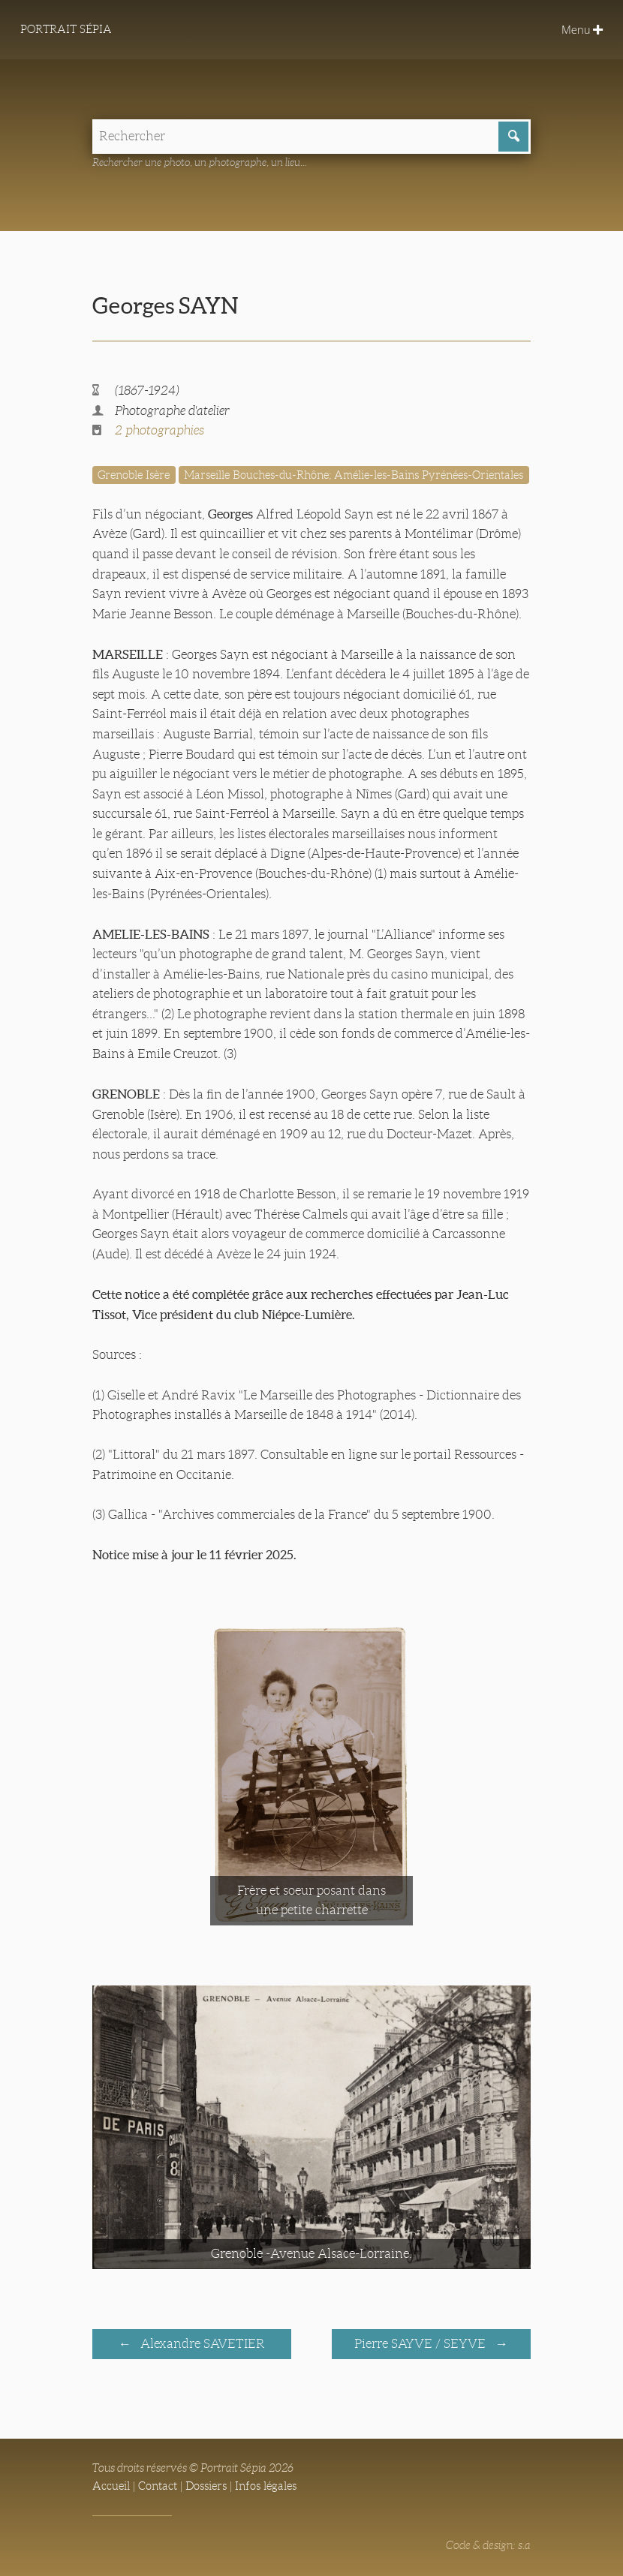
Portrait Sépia (66, 29)
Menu (582, 29)
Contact (157, 2486)
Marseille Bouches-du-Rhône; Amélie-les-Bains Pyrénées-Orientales (353, 475)
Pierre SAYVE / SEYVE (421, 2344)
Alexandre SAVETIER (201, 2344)
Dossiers (206, 2486)
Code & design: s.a (488, 2545)
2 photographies (159, 430)
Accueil (111, 2486)
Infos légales (265, 2486)
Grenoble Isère (134, 475)
